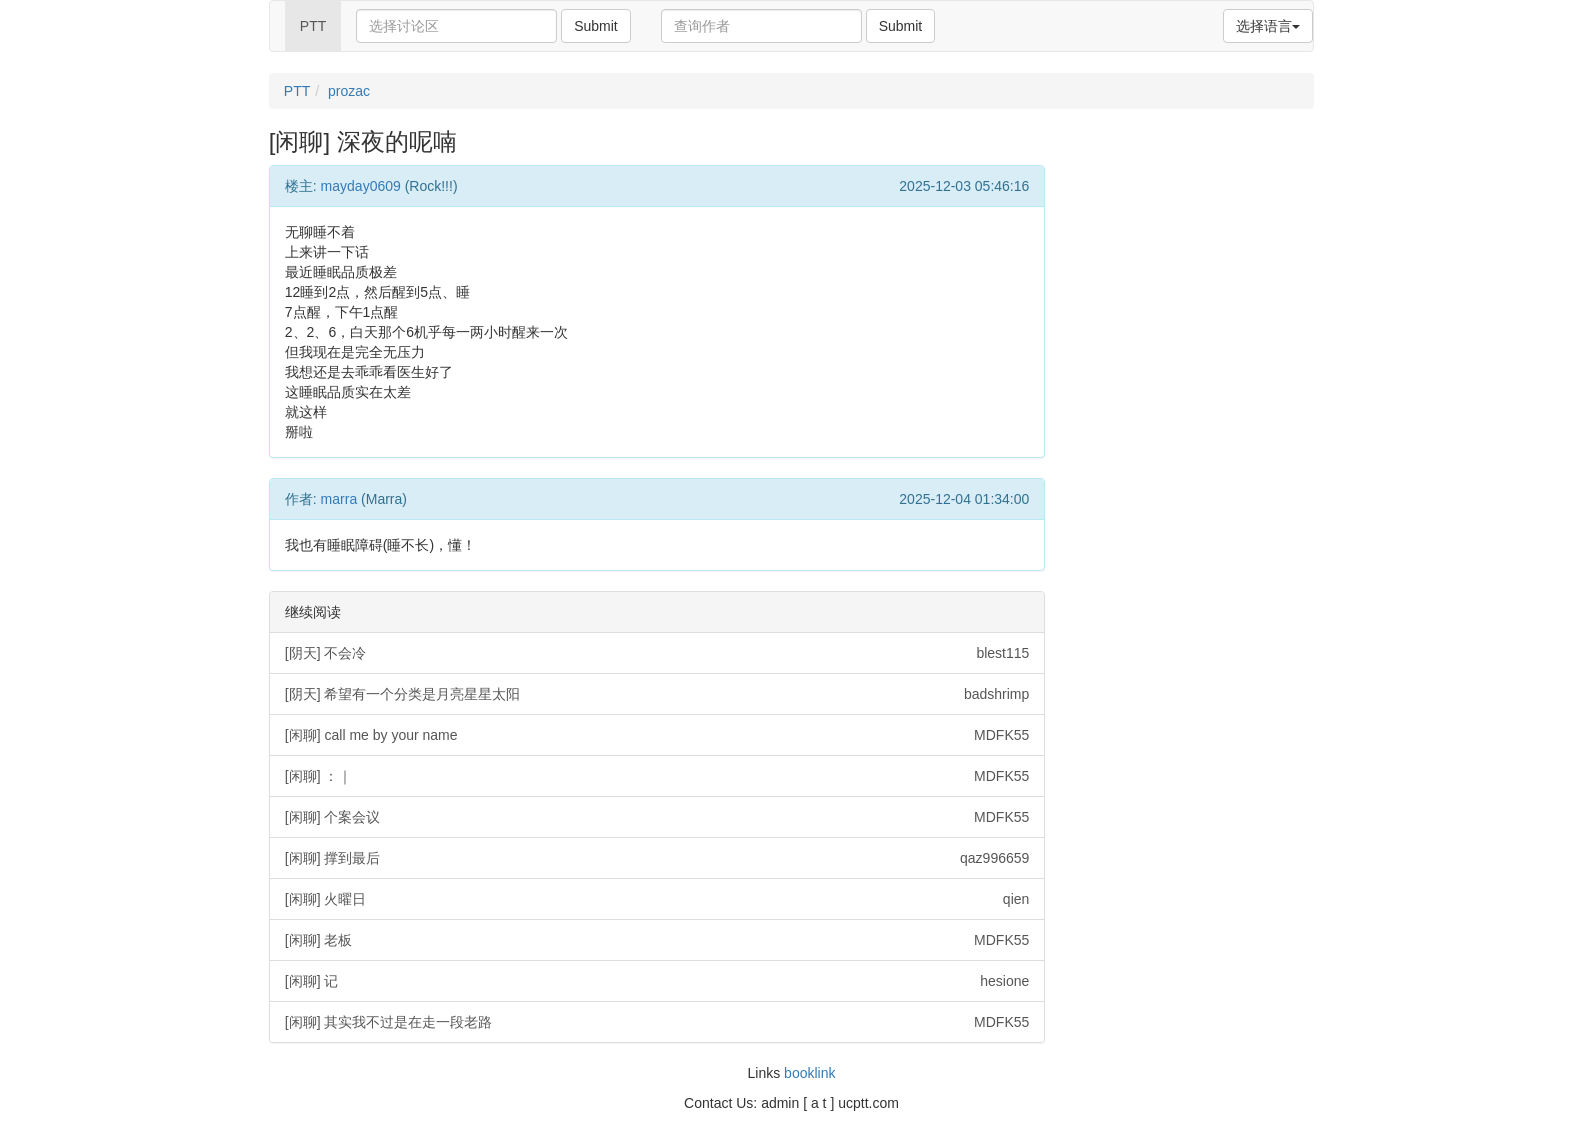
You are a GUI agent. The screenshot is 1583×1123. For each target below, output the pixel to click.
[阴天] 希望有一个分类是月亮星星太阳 (657, 694)
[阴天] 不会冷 (657, 653)
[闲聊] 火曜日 (657, 899)
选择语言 (1268, 26)
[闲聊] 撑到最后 (657, 858)
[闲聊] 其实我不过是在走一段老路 (657, 1022)
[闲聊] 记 (657, 981)
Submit (596, 26)
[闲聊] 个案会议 (657, 817)
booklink (809, 1073)
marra (339, 499)
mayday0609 (361, 186)
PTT (313, 26)
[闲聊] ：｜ (657, 776)
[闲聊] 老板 (657, 940)
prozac (349, 91)
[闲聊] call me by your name (657, 735)
